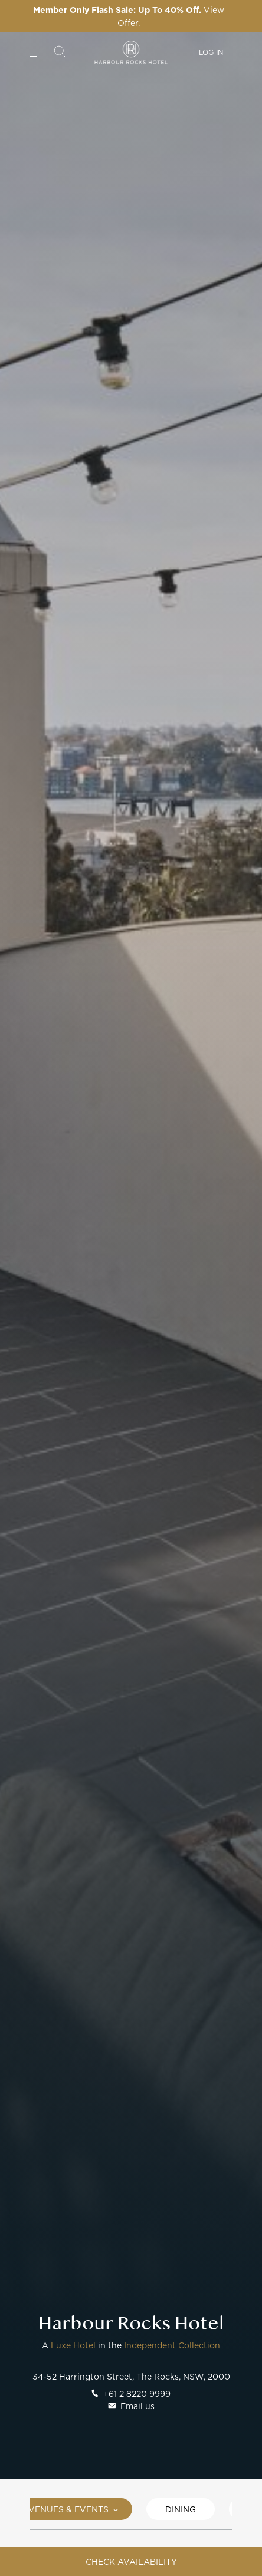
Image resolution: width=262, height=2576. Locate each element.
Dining (180, 2509)
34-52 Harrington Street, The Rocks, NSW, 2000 (131, 2376)
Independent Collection (172, 2345)
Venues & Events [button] (73, 2509)
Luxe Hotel (73, 2345)
